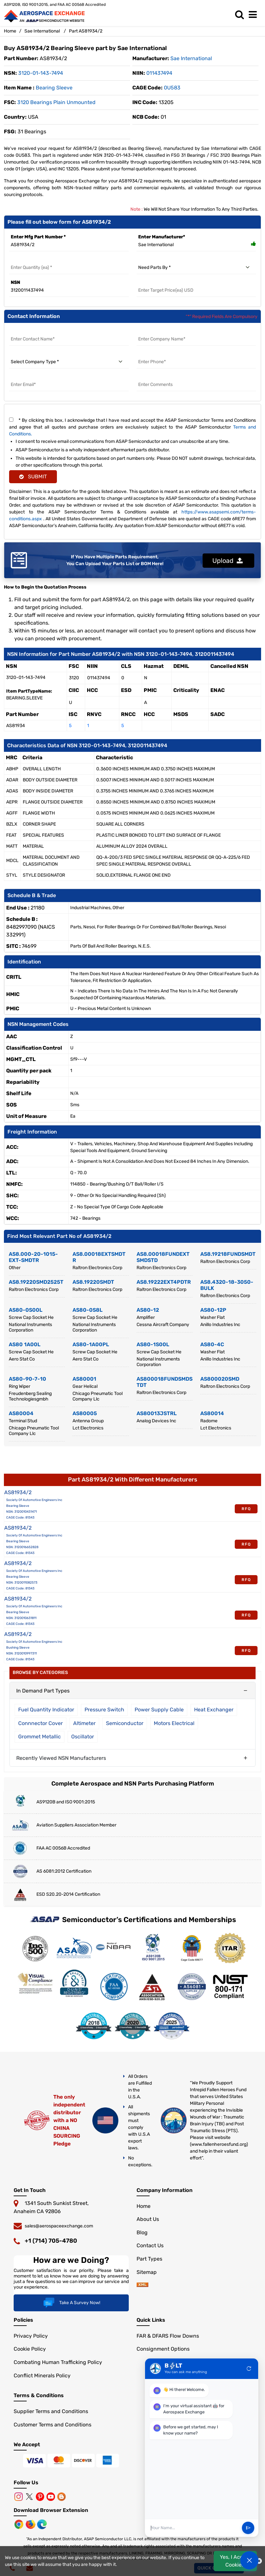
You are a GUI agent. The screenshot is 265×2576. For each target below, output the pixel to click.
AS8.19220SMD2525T (36, 1282)
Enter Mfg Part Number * (38, 237)
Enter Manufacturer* (161, 237)
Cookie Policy (30, 2350)
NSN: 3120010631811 (21, 1618)
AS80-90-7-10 (27, 1379)
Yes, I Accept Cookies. (235, 2561)
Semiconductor (124, 1723)
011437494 (159, 73)
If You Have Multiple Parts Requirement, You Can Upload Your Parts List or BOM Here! (115, 560)
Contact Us (150, 2246)
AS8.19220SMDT (93, 1282)
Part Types (149, 2259)
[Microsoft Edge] (42, 2525)
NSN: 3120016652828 (22, 1547)
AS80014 (212, 1413)
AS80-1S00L (153, 1344)
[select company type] (69, 361)
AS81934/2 (18, 1492)
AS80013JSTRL (157, 1413)
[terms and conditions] (11, 420)
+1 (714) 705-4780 (51, 2241)
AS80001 (84, 1379)
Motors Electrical (174, 1723)
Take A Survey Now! (71, 2303)
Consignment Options (163, 2350)
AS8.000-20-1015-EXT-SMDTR (33, 1257)
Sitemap (147, 2272)
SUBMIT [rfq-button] (33, 476)
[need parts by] (196, 267)
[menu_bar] (254, 15)
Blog (142, 2232)
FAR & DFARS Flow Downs (168, 2336)
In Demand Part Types (43, 1691)
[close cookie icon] (259, 2561)
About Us (148, 2219)
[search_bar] (241, 15)
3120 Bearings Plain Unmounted (56, 102)
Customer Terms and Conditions (52, 2425)
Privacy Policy (31, 2336)
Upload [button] (227, 560)
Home (10, 31)
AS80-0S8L (87, 1310)
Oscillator (82, 1736)
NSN (15, 282)
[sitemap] (142, 2285)
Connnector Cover (40, 1723)
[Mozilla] (31, 2525)
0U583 (172, 88)
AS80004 (21, 1413)
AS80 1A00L (24, 1344)
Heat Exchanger (213, 1709)
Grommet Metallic (39, 1736)
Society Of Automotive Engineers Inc (34, 1500)
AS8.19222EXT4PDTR (164, 1282)
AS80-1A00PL (91, 1344)
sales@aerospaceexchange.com (59, 2226)
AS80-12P (213, 1310)
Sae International (42, 31)
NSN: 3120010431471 (21, 1512)
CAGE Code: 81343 (20, 1518)
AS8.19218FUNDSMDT (228, 1254)
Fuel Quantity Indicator (46, 1709)
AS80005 (85, 1413)
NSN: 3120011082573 (21, 1583)
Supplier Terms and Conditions (51, 2412)
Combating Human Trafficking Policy (58, 2363)
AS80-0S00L (25, 1310)
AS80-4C (212, 1344)
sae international (191, 58)
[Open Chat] (249, 2560)
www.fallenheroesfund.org (218, 2144)
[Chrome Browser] (19, 2525)
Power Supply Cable (159, 1709)
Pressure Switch (104, 1709)
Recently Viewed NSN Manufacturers (61, 1758)
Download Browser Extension (51, 2511)
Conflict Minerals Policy (42, 2376)
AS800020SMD (219, 1379)
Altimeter (84, 1723)
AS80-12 (148, 1310)
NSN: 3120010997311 (21, 1653)
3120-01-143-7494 (40, 73)
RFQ (246, 1509)
